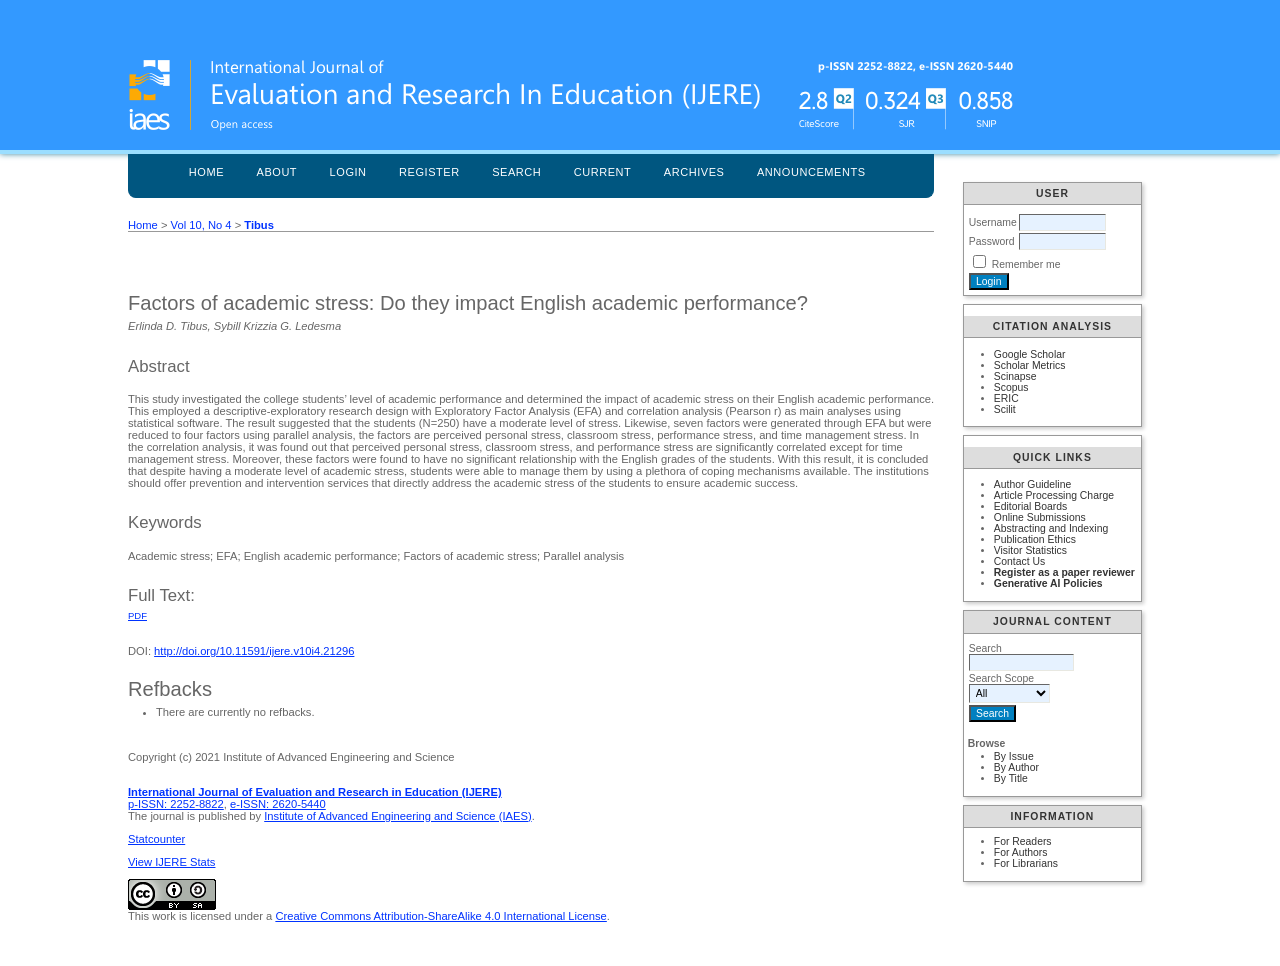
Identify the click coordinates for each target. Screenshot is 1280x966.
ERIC (1006, 398)
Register (429, 172)
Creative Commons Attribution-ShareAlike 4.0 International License (440, 916)
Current (603, 172)
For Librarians (1026, 863)
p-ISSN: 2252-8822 (176, 804)
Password (992, 241)
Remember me (1026, 264)
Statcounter (156, 839)
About (277, 172)
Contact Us (1019, 561)
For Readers (1023, 841)
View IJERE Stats (171, 862)
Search (516, 172)
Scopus (1011, 387)
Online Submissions (1040, 517)
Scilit (1005, 409)
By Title (1011, 778)
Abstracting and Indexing (1051, 528)
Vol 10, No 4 (201, 225)
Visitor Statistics (1030, 550)
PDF (137, 615)
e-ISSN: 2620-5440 (278, 804)
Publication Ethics (1035, 539)
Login (348, 172)
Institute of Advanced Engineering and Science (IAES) (397, 816)
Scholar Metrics (1030, 365)
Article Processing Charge (1054, 495)
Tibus (259, 225)
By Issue (1014, 756)
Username (993, 222)
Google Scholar (1030, 354)
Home (206, 172)
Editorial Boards (1030, 506)
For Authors (1021, 852)
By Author (1016, 767)
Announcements (811, 172)
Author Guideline (1032, 484)
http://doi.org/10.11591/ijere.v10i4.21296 (254, 651)
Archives (694, 172)
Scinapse (1015, 376)
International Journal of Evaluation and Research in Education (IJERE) (315, 792)
